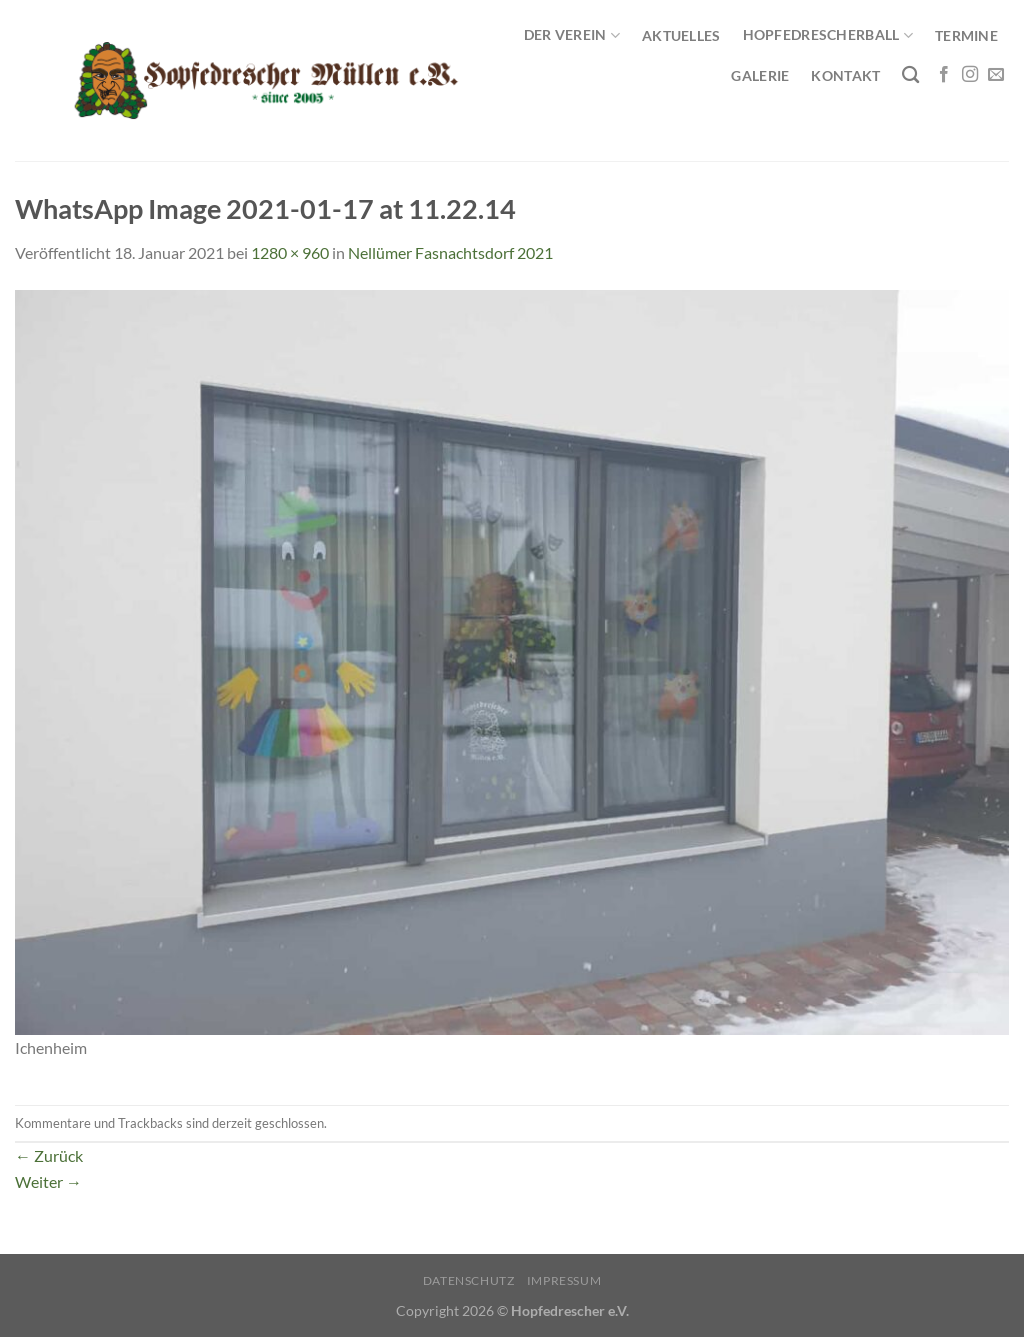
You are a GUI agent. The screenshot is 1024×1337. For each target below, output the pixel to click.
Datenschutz (469, 1280)
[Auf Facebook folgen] (944, 75)
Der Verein (572, 35)
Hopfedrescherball (828, 35)
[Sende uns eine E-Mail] (996, 75)
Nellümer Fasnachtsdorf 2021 (450, 252)
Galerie (760, 75)
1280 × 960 (290, 252)
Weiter (48, 1181)
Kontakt (845, 75)
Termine (966, 35)
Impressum (564, 1280)
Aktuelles (681, 35)
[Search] (910, 75)
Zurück (49, 1155)
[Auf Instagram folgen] (970, 75)
